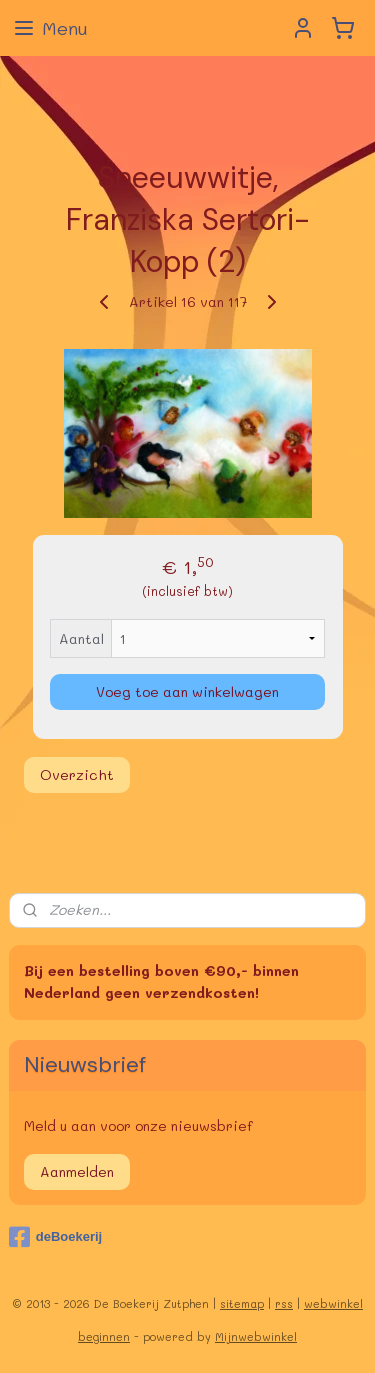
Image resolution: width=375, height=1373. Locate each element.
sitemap (242, 1303)
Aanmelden (77, 1171)
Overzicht (77, 774)
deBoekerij (55, 1237)
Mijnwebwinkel (256, 1336)
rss (284, 1303)
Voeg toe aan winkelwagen (187, 691)
